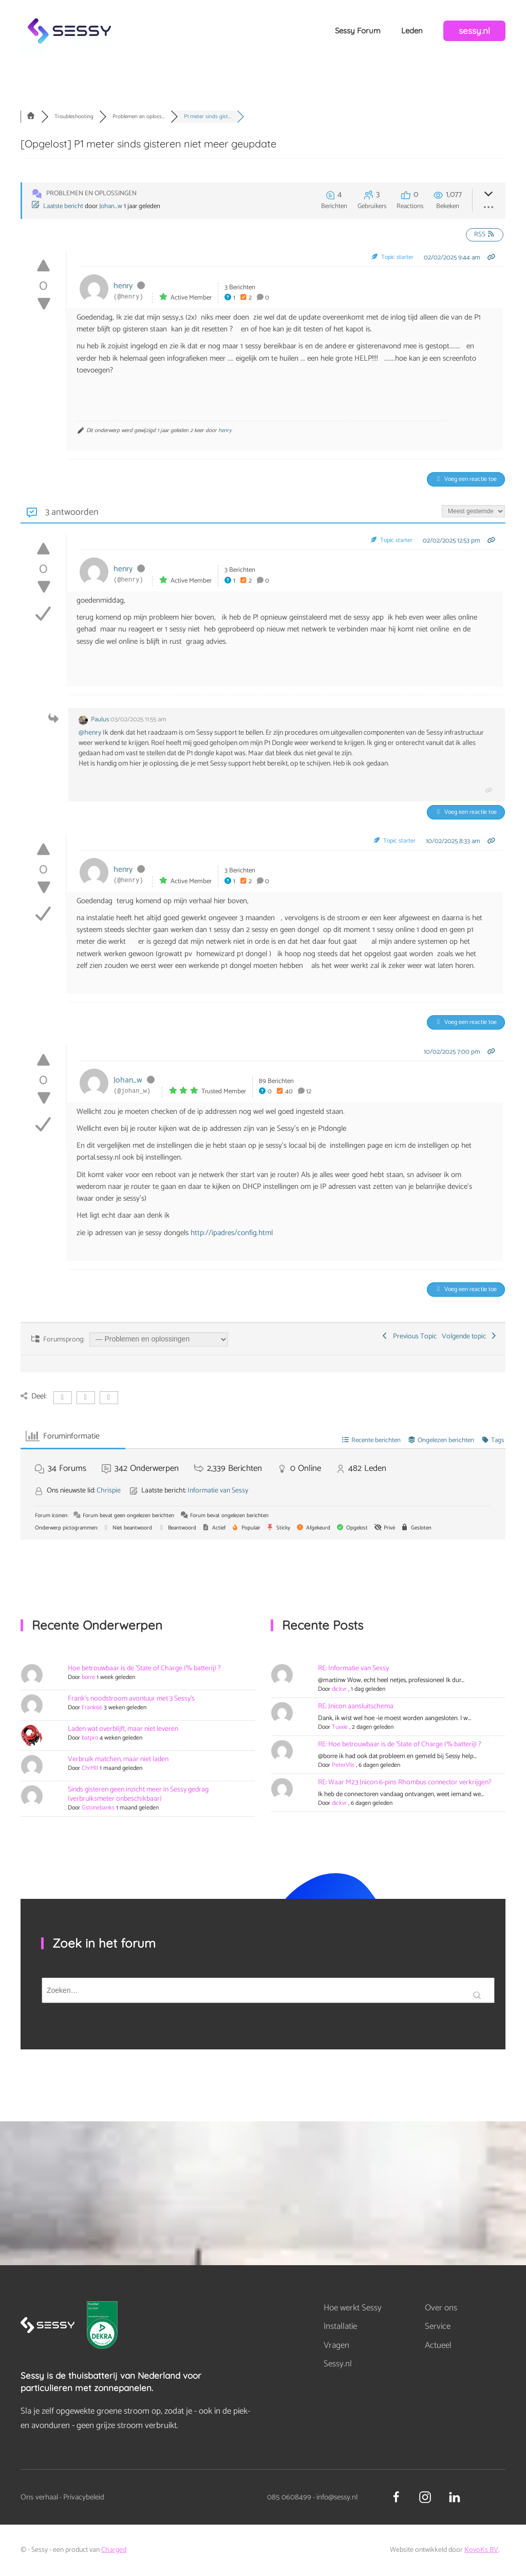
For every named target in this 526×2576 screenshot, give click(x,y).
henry (123, 286)
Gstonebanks (98, 1808)
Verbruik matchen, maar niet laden (118, 1759)
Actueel (438, 2345)
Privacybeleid (83, 2497)
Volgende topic (470, 1336)
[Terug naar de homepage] (69, 31)
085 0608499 (289, 2497)
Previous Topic (409, 1336)
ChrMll (90, 1768)
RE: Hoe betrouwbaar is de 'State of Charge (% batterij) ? (399, 1744)
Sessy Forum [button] (358, 30)
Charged (113, 2550)
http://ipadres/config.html (232, 1232)
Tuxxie (340, 1727)
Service (437, 2326)
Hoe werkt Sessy (353, 2308)
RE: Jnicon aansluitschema (355, 1706)
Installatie (340, 2326)
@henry (90, 733)
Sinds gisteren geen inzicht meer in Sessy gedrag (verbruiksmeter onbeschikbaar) (138, 1794)
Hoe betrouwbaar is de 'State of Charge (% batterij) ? (144, 1668)
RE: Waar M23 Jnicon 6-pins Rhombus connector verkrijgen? (405, 1782)
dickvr (339, 1689)
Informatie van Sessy (217, 1491)
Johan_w (110, 206)
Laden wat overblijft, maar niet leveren (123, 1729)
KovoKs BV (481, 2550)
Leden (412, 30)
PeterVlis (343, 1765)
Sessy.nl (338, 2364)
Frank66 (92, 1707)
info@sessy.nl (337, 2497)
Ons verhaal (39, 2497)
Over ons (441, 2308)
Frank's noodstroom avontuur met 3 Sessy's (131, 1699)
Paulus (100, 719)
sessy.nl (474, 30)
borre (88, 1677)
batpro (90, 1738)
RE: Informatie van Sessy (353, 1668)
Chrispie (109, 1491)
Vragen (336, 2345)
